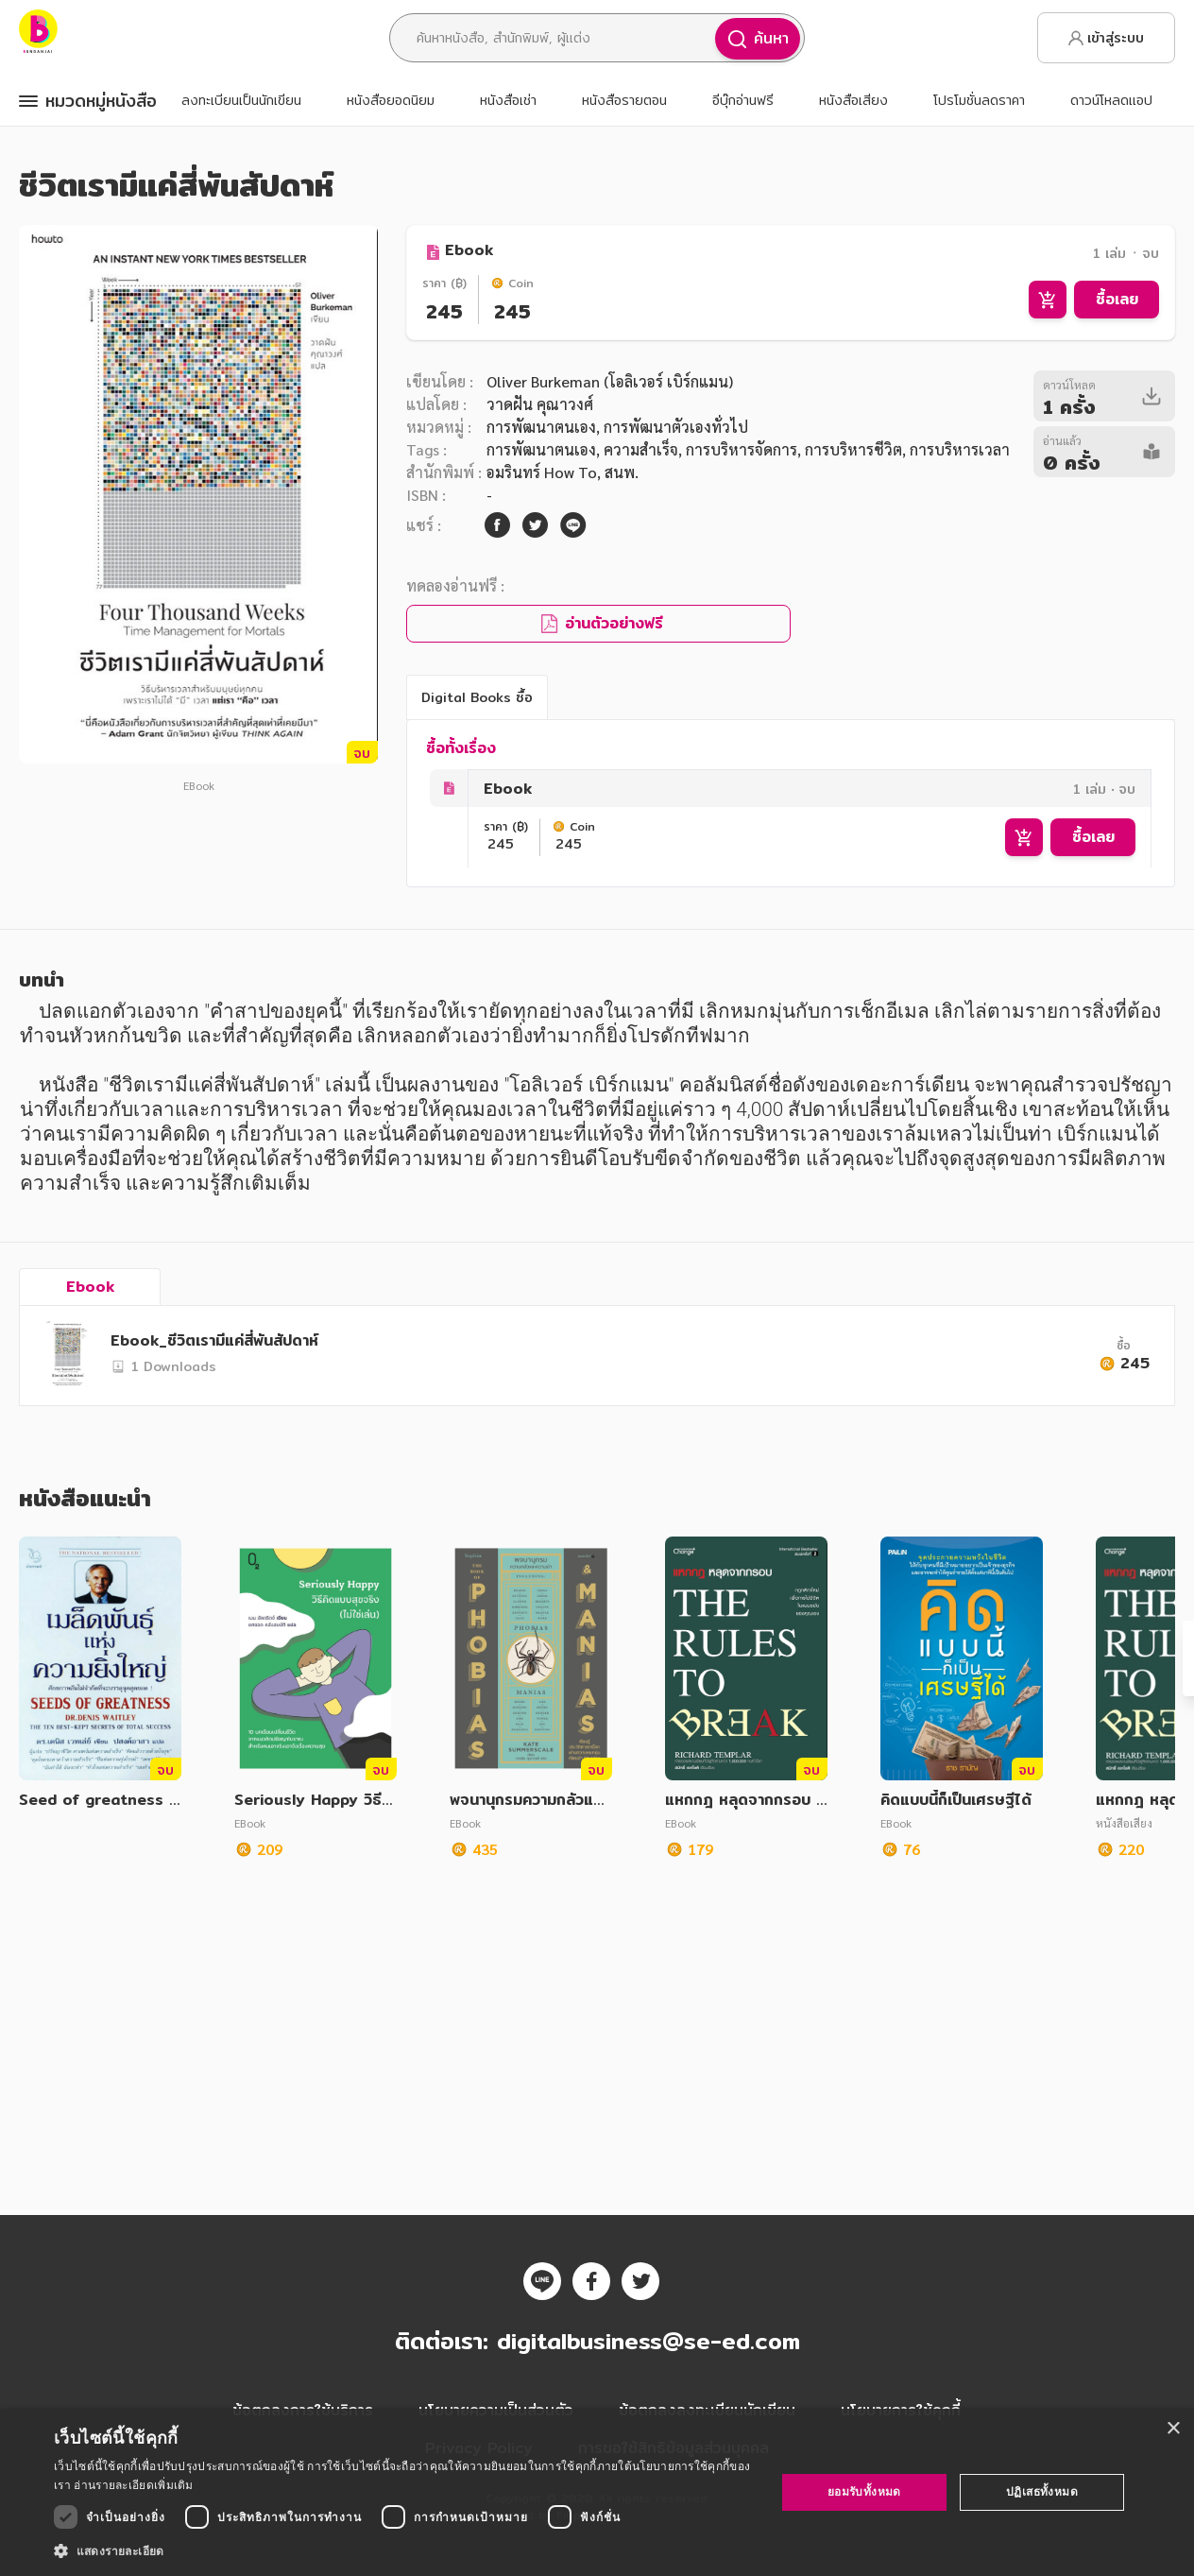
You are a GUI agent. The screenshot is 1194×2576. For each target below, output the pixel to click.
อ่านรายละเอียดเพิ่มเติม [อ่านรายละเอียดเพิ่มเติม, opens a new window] (133, 2485)
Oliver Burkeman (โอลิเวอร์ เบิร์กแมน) (609, 381)
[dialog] (597, 2492)
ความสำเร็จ (641, 449)
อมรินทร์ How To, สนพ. (562, 472)
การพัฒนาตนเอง (541, 427)
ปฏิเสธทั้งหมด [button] (1042, 2491)
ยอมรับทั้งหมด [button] (864, 2491)
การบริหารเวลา (960, 449)
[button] (404, 2550)
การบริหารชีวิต (853, 449)
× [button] (1173, 2429)
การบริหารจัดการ (741, 449)
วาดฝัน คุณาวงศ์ (539, 404)
